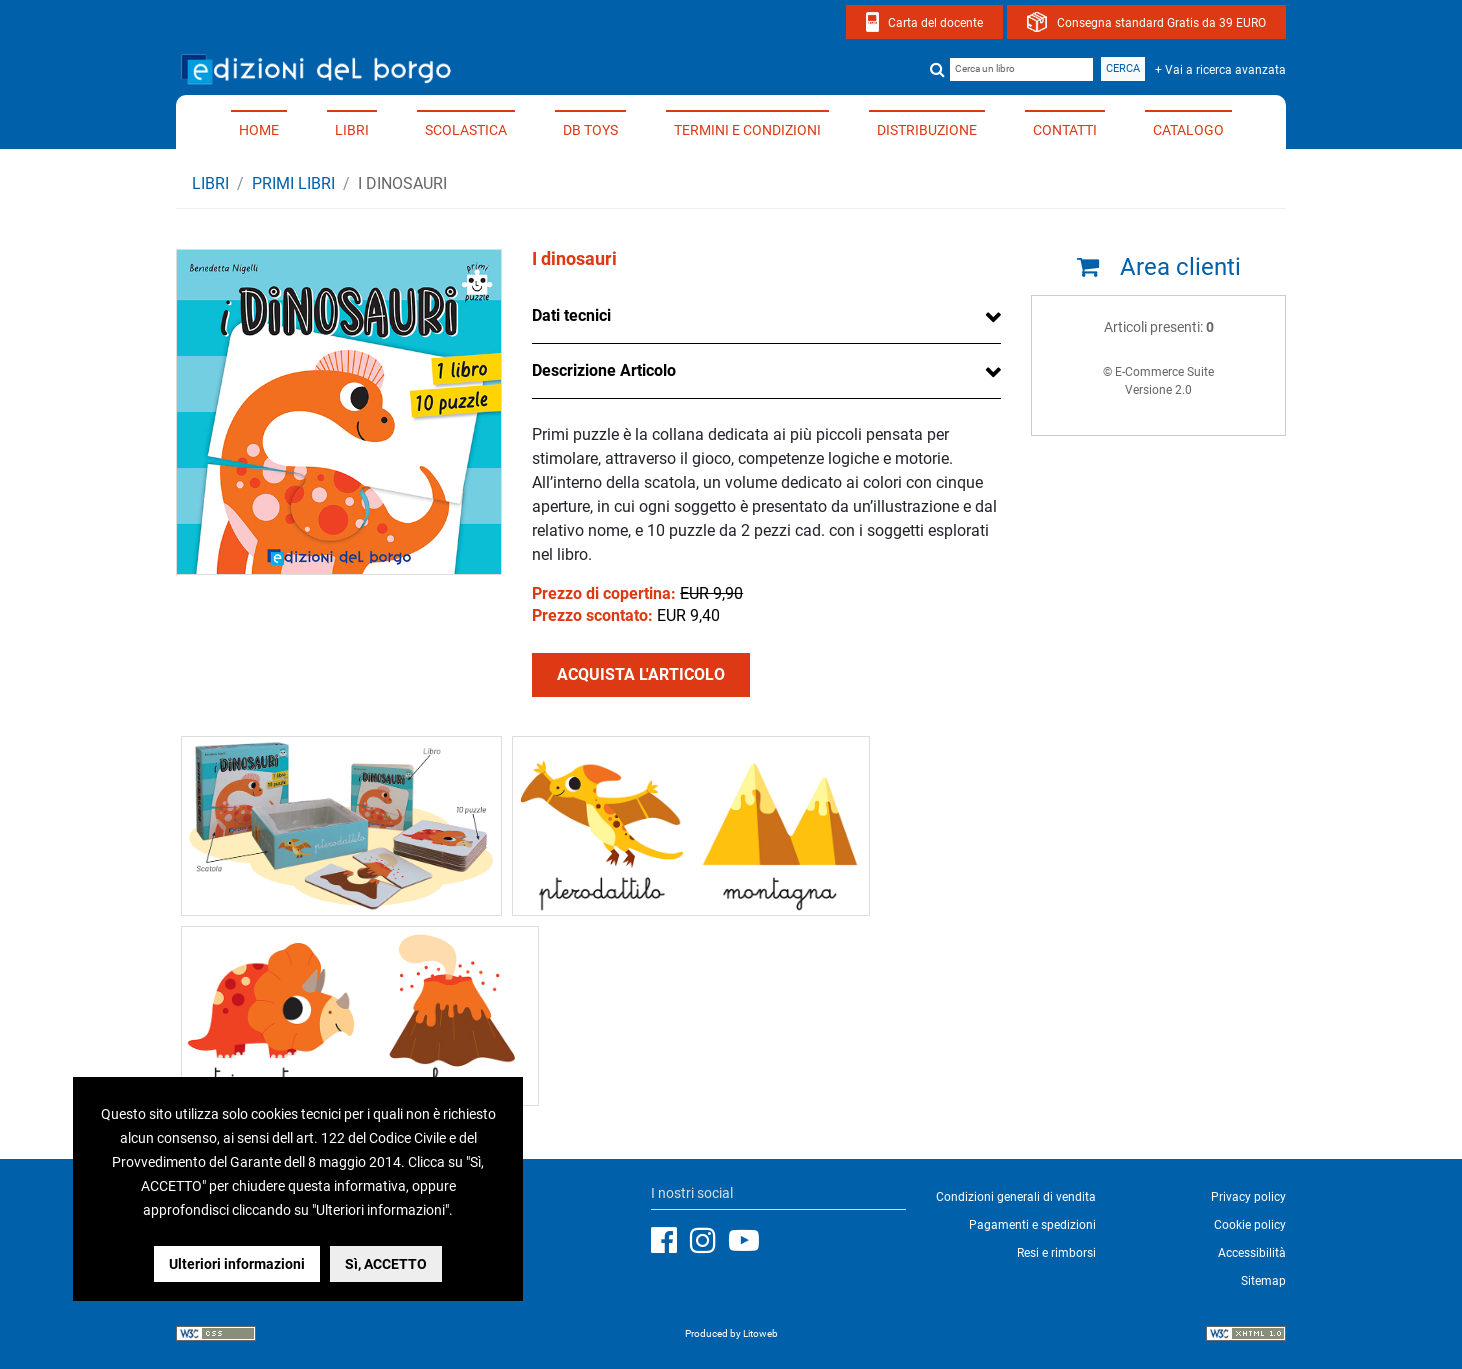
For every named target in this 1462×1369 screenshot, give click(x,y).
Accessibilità (1252, 1253)
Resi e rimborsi (1056, 1253)
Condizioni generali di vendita (1016, 1197)
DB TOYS (590, 130)
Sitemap (1263, 1281)
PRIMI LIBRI (293, 183)
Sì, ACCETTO (386, 1264)
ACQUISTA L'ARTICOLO (641, 674)
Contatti (1065, 130)
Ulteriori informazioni (237, 1264)
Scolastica (466, 130)
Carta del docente (935, 23)
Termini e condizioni (747, 130)
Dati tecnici (571, 315)
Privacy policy (1248, 1197)
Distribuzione (927, 130)
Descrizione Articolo (604, 370)
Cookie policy (1250, 1225)
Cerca (1123, 68)
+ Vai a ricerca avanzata (1220, 70)
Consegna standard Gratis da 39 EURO (1161, 23)
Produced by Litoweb (731, 1333)
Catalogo (1188, 130)
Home (259, 130)
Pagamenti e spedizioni (1032, 1225)
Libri (352, 130)
